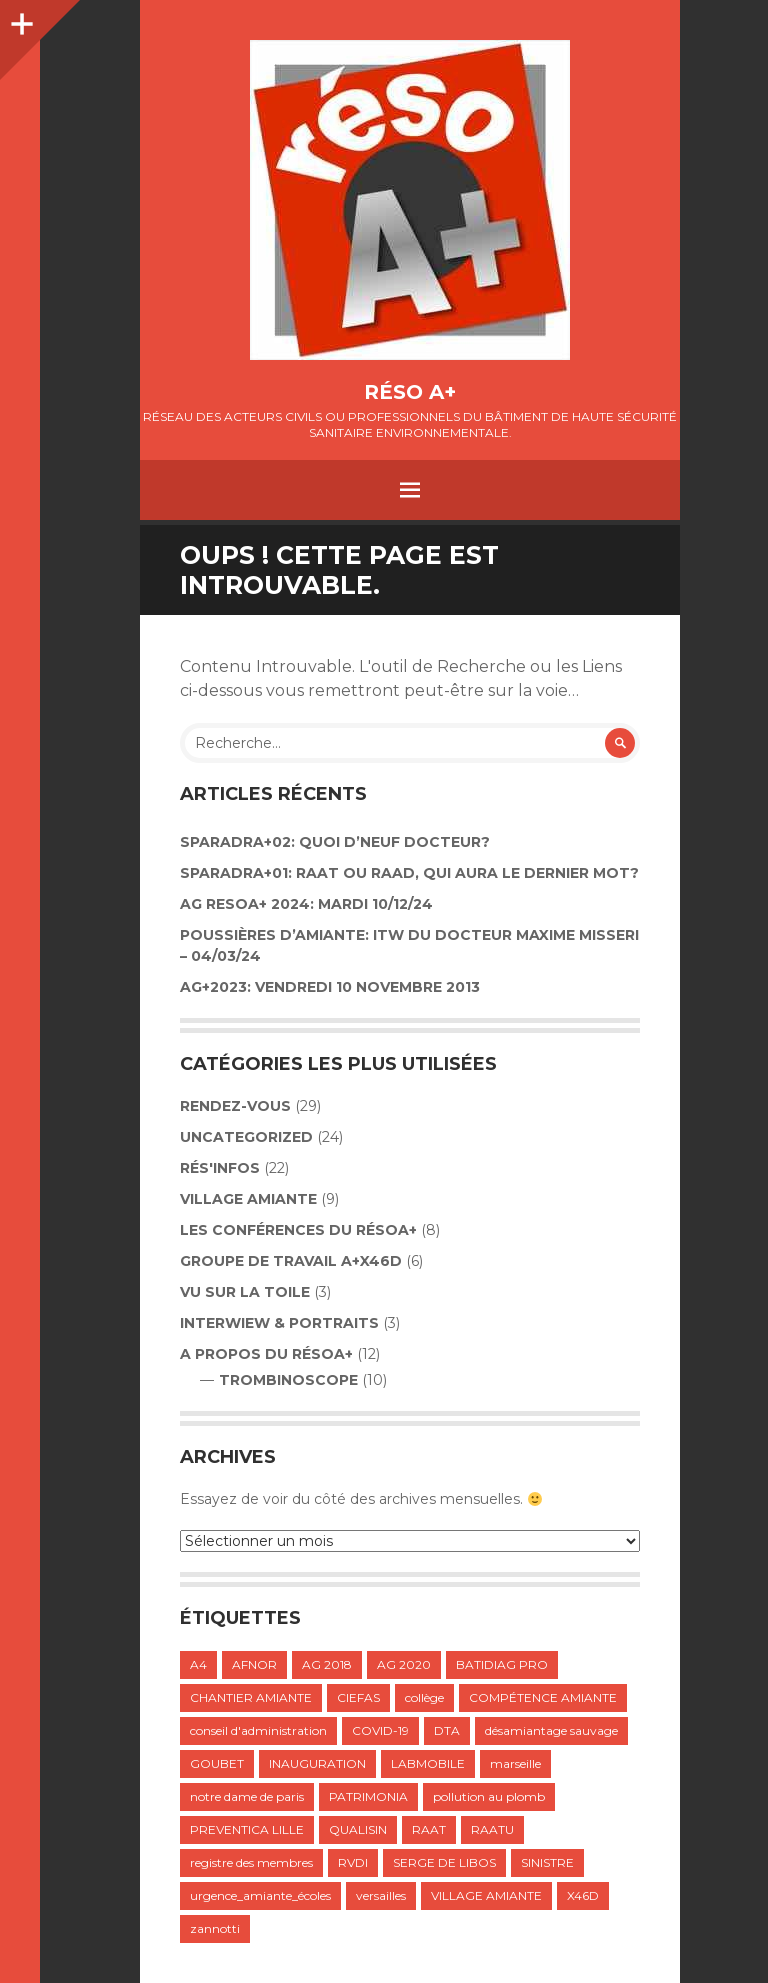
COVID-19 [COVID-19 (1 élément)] (380, 1730)
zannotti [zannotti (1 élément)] (215, 1928)
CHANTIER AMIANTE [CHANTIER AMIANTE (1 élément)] (251, 1697)
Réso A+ (410, 392)
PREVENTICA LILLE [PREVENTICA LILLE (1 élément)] (247, 1829)
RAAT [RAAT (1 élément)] (429, 1829)
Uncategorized (246, 1137)
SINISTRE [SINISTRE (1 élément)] (547, 1862)
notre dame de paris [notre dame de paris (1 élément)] (247, 1796)
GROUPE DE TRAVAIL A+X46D (291, 1261)
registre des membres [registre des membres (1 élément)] (251, 1862)
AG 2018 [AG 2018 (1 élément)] (327, 1664)
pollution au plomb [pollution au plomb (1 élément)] (489, 1796)
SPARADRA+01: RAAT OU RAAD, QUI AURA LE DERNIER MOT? (409, 873)
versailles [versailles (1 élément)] (381, 1895)
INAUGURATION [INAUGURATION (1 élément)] (317, 1763)
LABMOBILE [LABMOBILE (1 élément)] (428, 1763)
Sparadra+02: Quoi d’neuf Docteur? (335, 842)
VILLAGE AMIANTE (248, 1199)
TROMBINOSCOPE (288, 1380)
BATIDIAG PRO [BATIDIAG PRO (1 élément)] (502, 1664)
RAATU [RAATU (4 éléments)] (492, 1829)
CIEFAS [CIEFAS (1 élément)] (358, 1697)
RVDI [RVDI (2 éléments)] (353, 1862)
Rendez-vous (235, 1106)
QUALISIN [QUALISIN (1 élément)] (358, 1829)
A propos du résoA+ (266, 1354)
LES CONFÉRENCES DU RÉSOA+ (298, 1230)
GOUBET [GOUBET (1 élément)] (217, 1763)
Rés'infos (220, 1168)
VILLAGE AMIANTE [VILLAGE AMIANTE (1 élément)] (486, 1895)
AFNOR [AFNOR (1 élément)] (254, 1664)
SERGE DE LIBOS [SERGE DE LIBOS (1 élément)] (444, 1862)
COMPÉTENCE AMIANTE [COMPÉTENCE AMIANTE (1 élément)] (543, 1697)
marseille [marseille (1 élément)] (515, 1763)
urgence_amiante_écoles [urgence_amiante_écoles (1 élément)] (260, 1895)
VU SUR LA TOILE (245, 1292)
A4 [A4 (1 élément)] (198, 1664)
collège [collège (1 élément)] (424, 1697)
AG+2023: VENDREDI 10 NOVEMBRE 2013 (330, 987)
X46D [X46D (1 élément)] (583, 1895)
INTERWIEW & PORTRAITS (279, 1323)
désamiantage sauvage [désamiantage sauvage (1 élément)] (551, 1730)
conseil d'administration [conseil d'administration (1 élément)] (258, 1730)
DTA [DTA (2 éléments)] (447, 1730)
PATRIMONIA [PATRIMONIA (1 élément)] (368, 1796)
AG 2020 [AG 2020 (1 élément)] (404, 1664)
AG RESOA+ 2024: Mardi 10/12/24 (306, 904)
